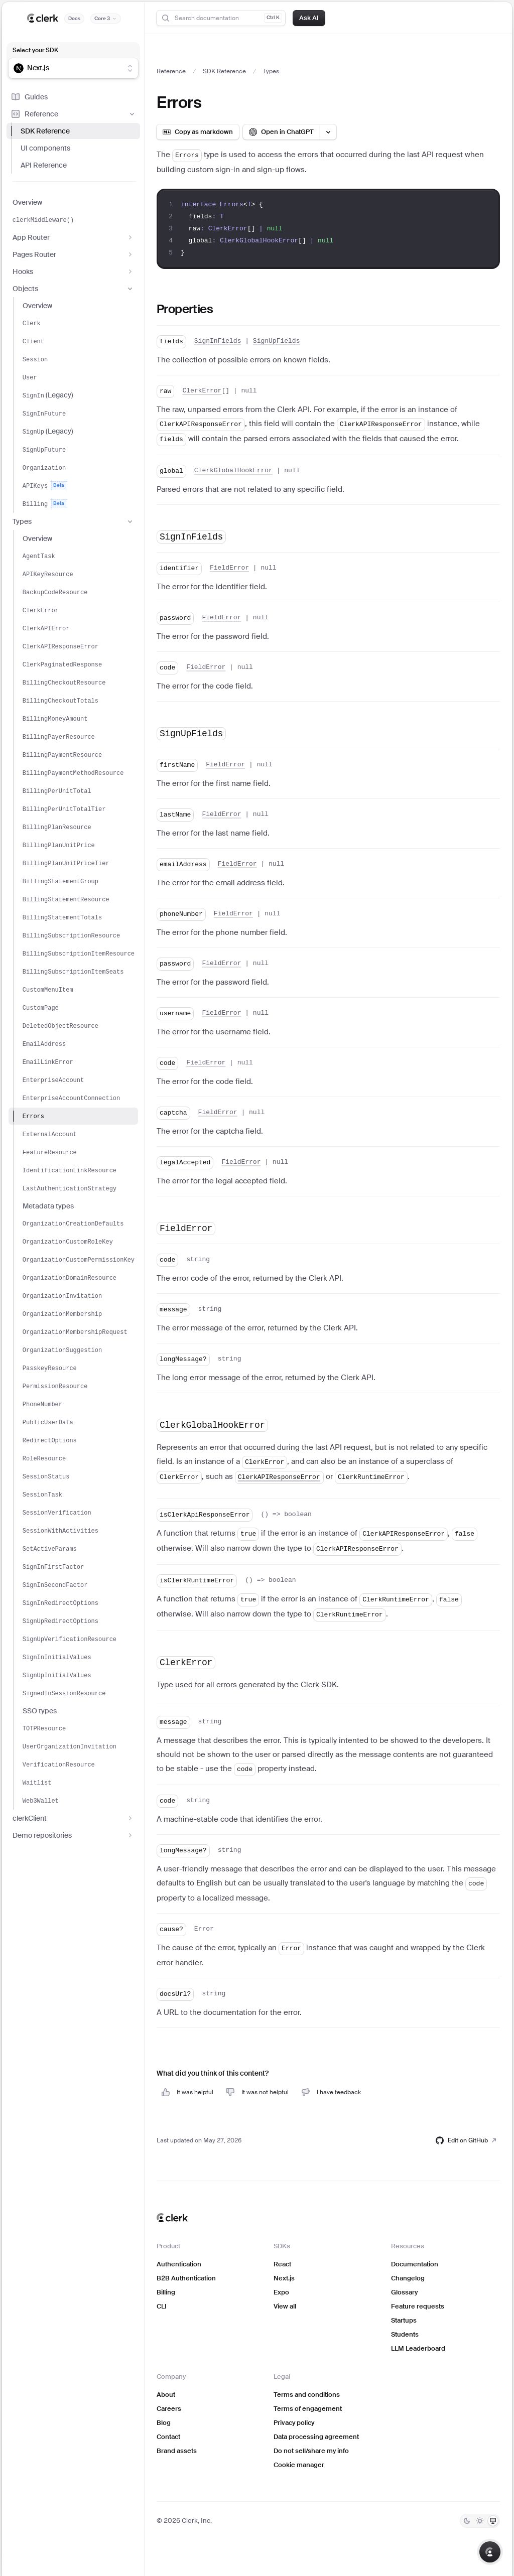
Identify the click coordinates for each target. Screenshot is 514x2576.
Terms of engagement (308, 2408)
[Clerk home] (172, 2217)
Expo (281, 2292)
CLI (162, 2306)
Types (73, 521)
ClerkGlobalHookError (233, 470)
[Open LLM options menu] (328, 132)
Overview (27, 202)
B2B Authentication (186, 2278)
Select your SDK (35, 50)
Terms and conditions (307, 2394)
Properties (185, 309)
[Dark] (467, 2521)
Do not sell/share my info (311, 2451)
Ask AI (309, 18)
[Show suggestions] (130, 68)
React (282, 2264)
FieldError (229, 568)
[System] (493, 2521)
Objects (73, 289)
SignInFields (217, 341)
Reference (73, 114)
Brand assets (177, 2451)
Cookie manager (299, 2465)
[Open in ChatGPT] (281, 132)
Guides (29, 97)
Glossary (404, 2292)
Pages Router (73, 254)
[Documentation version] (105, 19)
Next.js (284, 2278)
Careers (169, 2408)
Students (405, 2334)
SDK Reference (45, 131)
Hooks (73, 271)
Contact (168, 2437)
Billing (166, 2292)
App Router (73, 237)
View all (285, 2306)
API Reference (44, 165)
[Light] (480, 2521)
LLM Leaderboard (418, 2348)
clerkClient (73, 1818)
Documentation (414, 2264)
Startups (404, 2320)
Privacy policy (294, 2422)
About (166, 2394)
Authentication (179, 2264)
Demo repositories (73, 1835)
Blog (164, 2422)
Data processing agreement (316, 2437)
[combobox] (67, 68)
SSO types (40, 1711)
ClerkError (201, 390)
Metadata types (48, 1206)
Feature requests (417, 2306)
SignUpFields (276, 341)
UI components (45, 148)
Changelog (408, 2278)
